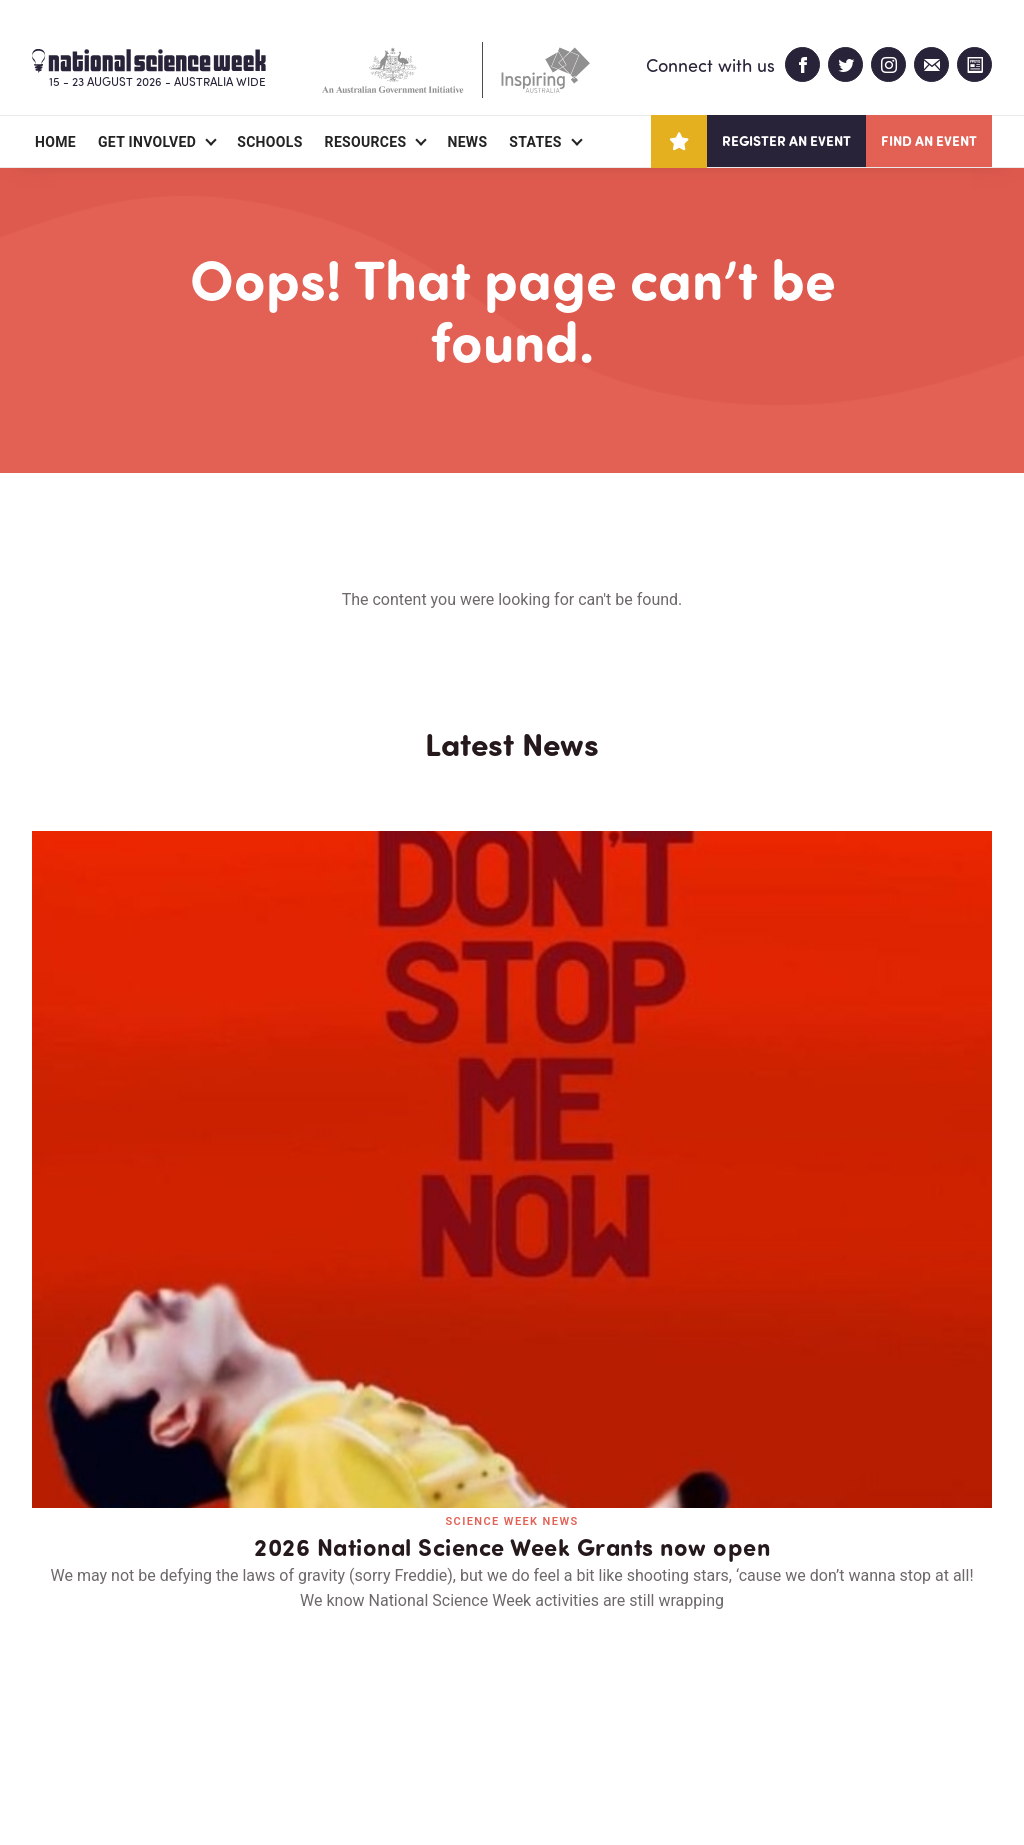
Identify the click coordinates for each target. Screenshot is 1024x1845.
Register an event (786, 140)
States (535, 142)
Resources (366, 142)
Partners (155, 1714)
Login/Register (394, 1714)
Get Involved (147, 142)
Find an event (929, 140)
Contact (264, 1714)
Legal (253, 1781)
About (55, 1714)
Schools (269, 142)
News (467, 142)
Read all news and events (512, 1363)
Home (55, 142)
